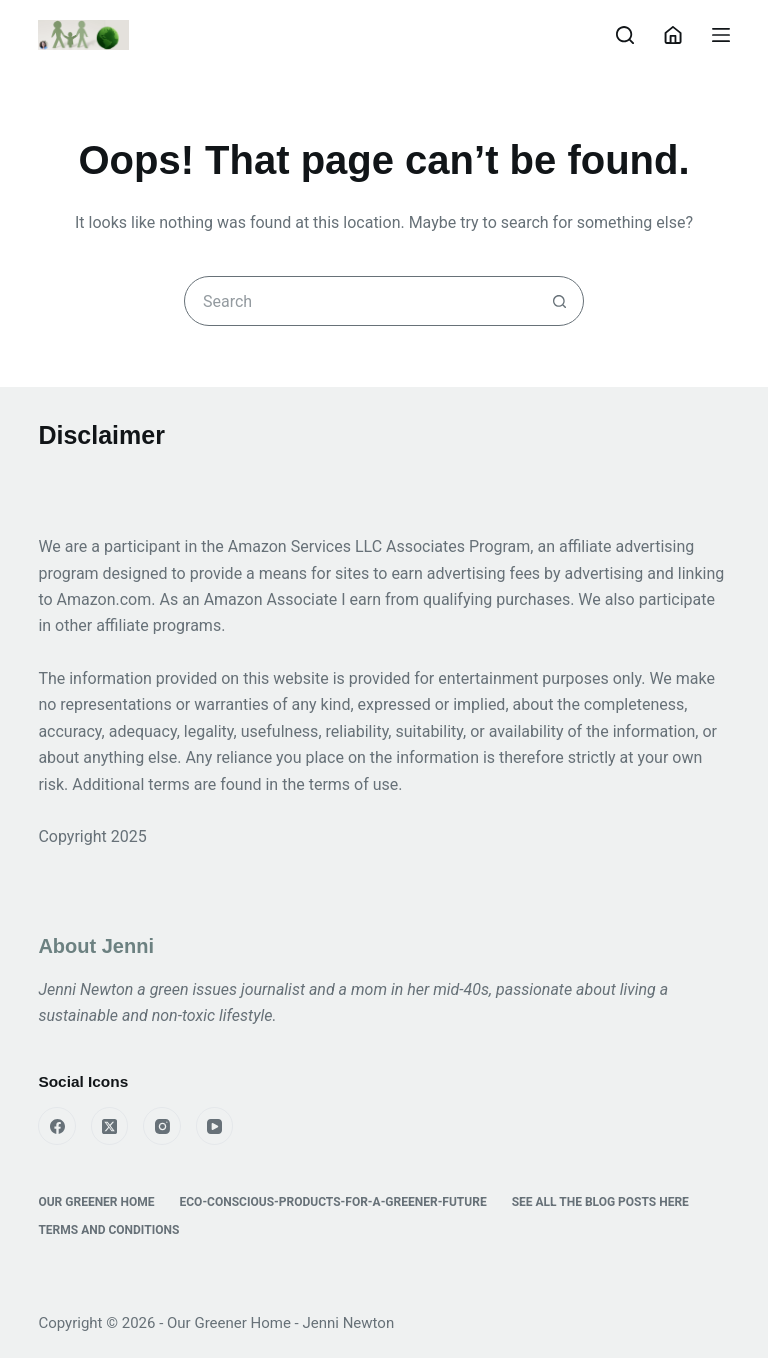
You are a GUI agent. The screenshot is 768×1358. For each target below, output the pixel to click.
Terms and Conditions (108, 1230)
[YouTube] (215, 1126)
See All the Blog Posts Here (600, 1202)
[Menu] (721, 35)
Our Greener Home (96, 1202)
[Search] (625, 35)
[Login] (673, 35)
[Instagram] (162, 1126)
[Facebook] (57, 1126)
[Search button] (559, 301)
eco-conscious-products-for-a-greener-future (333, 1202)
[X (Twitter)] (110, 1126)
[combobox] (360, 301)
